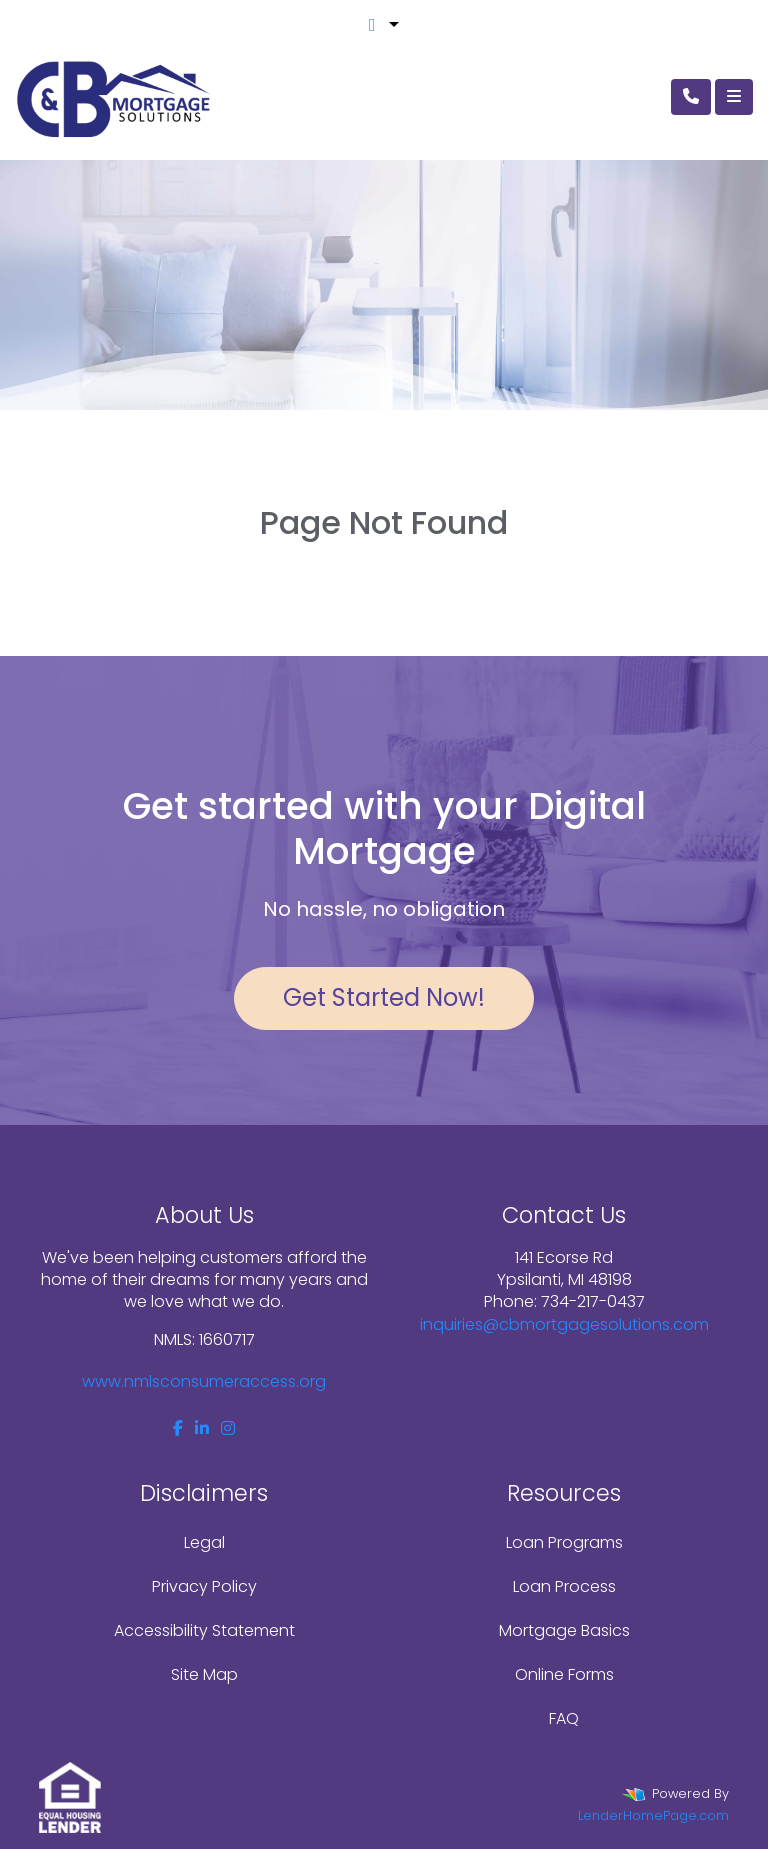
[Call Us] (691, 97)
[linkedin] (202, 1428)
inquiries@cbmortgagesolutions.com (564, 1324)
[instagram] (228, 1428)
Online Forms (564, 1674)
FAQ (564, 1718)
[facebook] (178, 1428)
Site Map (204, 1674)
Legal (204, 1542)
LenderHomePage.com (653, 1815)
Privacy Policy (204, 1586)
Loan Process (564, 1586)
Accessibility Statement (204, 1630)
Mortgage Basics (564, 1630)
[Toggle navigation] (734, 97)
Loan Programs (564, 1542)
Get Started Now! (384, 997)
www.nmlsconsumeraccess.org (204, 1381)
